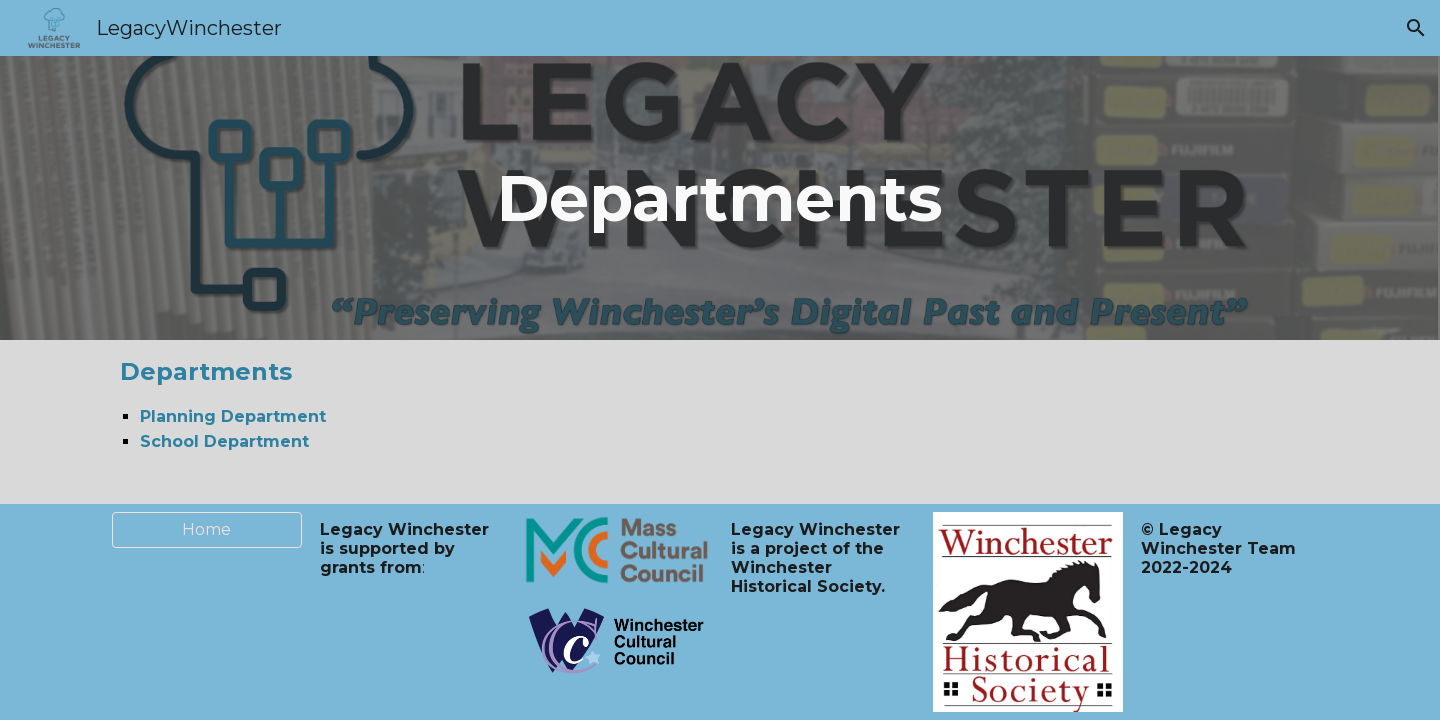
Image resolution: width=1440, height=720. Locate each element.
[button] (1416, 28)
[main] (720, 198)
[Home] (207, 529)
